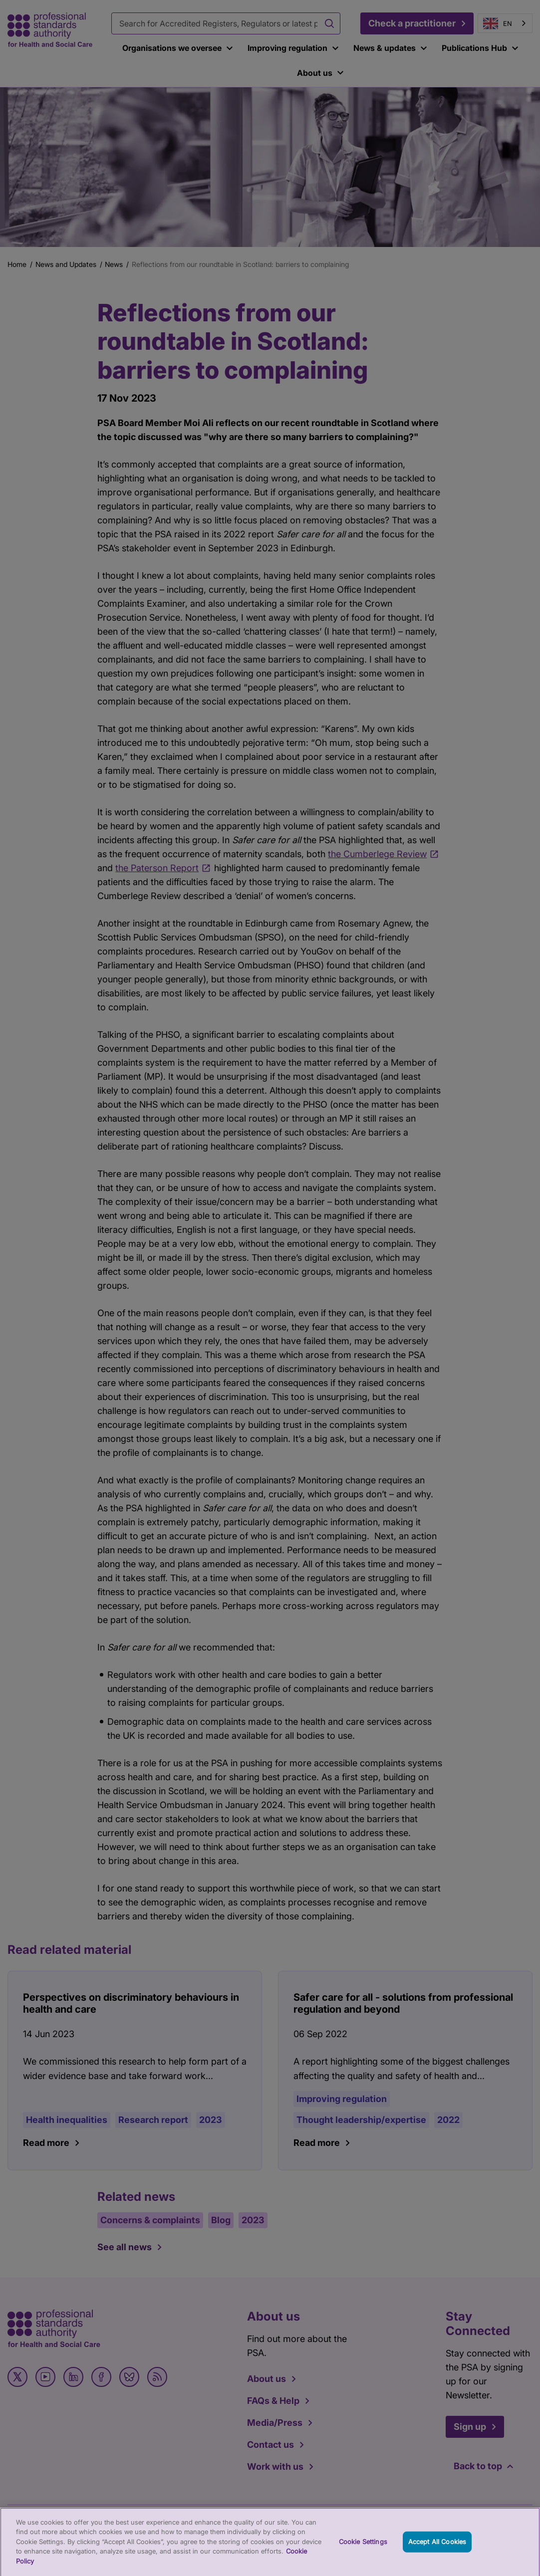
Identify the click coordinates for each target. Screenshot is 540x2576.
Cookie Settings (363, 2547)
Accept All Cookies (437, 2547)
